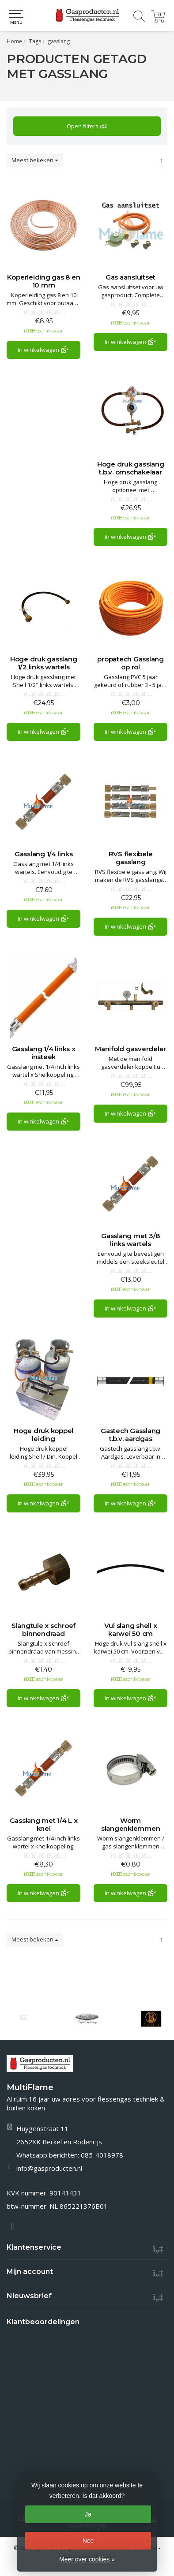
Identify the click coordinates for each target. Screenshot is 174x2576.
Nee (88, 2540)
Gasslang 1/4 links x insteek (44, 1053)
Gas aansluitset (130, 277)
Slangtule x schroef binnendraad (43, 1630)
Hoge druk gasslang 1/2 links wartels (43, 663)
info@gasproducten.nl (49, 2168)
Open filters (87, 126)
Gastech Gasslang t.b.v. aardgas (130, 1435)
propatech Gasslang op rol (130, 663)
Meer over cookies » (87, 2559)
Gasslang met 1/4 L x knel (44, 1825)
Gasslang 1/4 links (44, 854)
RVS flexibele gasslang (131, 858)
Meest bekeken (34, 160)
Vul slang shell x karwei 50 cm (130, 1630)
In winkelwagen (43, 350)
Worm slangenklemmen (130, 1825)
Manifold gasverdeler (130, 1049)
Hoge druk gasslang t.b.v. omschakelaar (130, 468)
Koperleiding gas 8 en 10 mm (43, 281)
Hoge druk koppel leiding (43, 1435)
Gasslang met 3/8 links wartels (130, 1240)
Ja (88, 2514)
